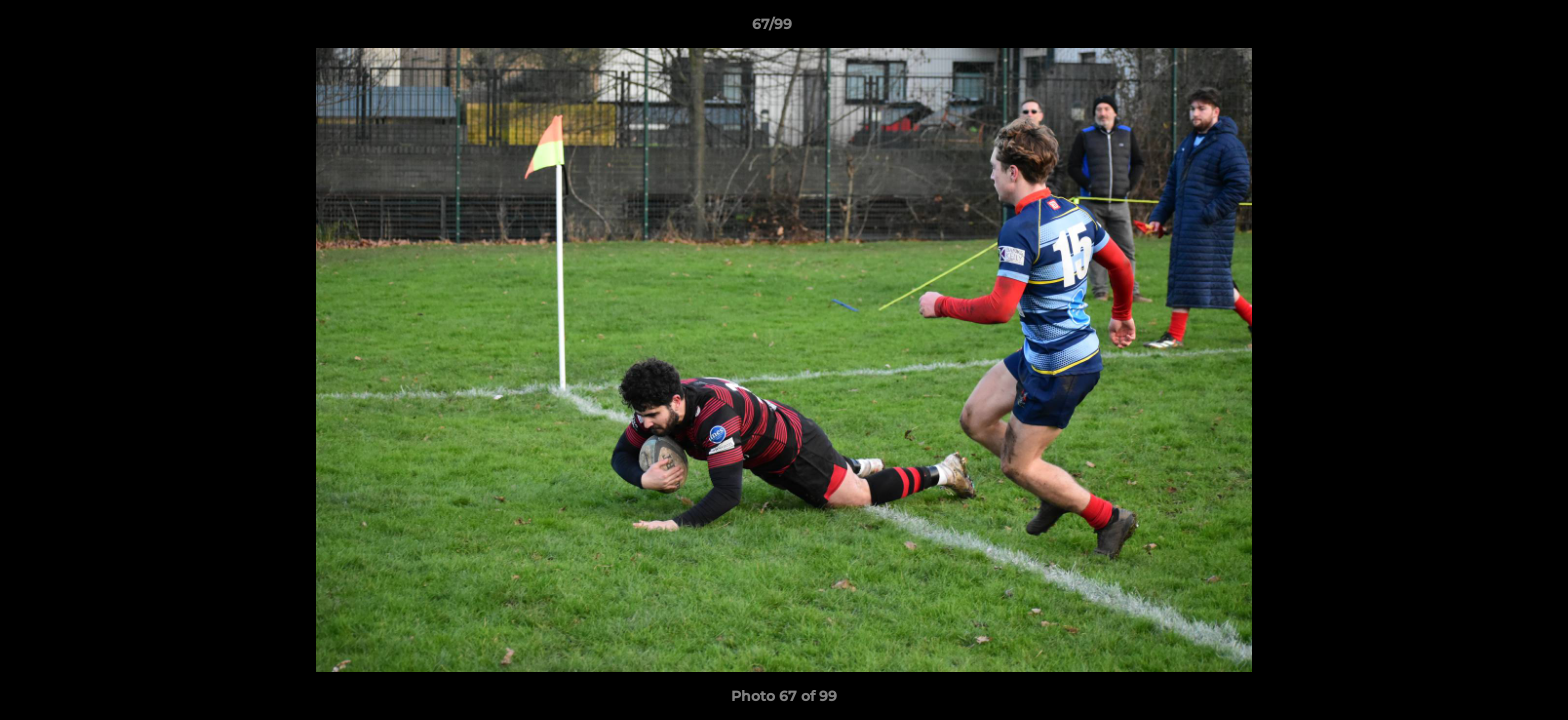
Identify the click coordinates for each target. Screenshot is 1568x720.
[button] (1484, 29)
